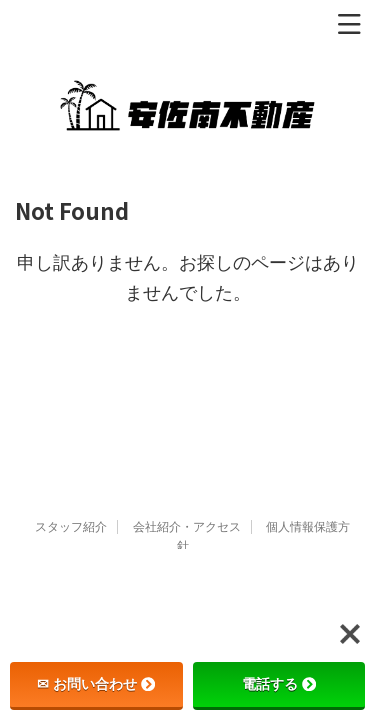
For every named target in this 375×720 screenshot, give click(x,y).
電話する (279, 684)
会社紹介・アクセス (187, 527)
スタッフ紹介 (71, 527)
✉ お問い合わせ (96, 684)
